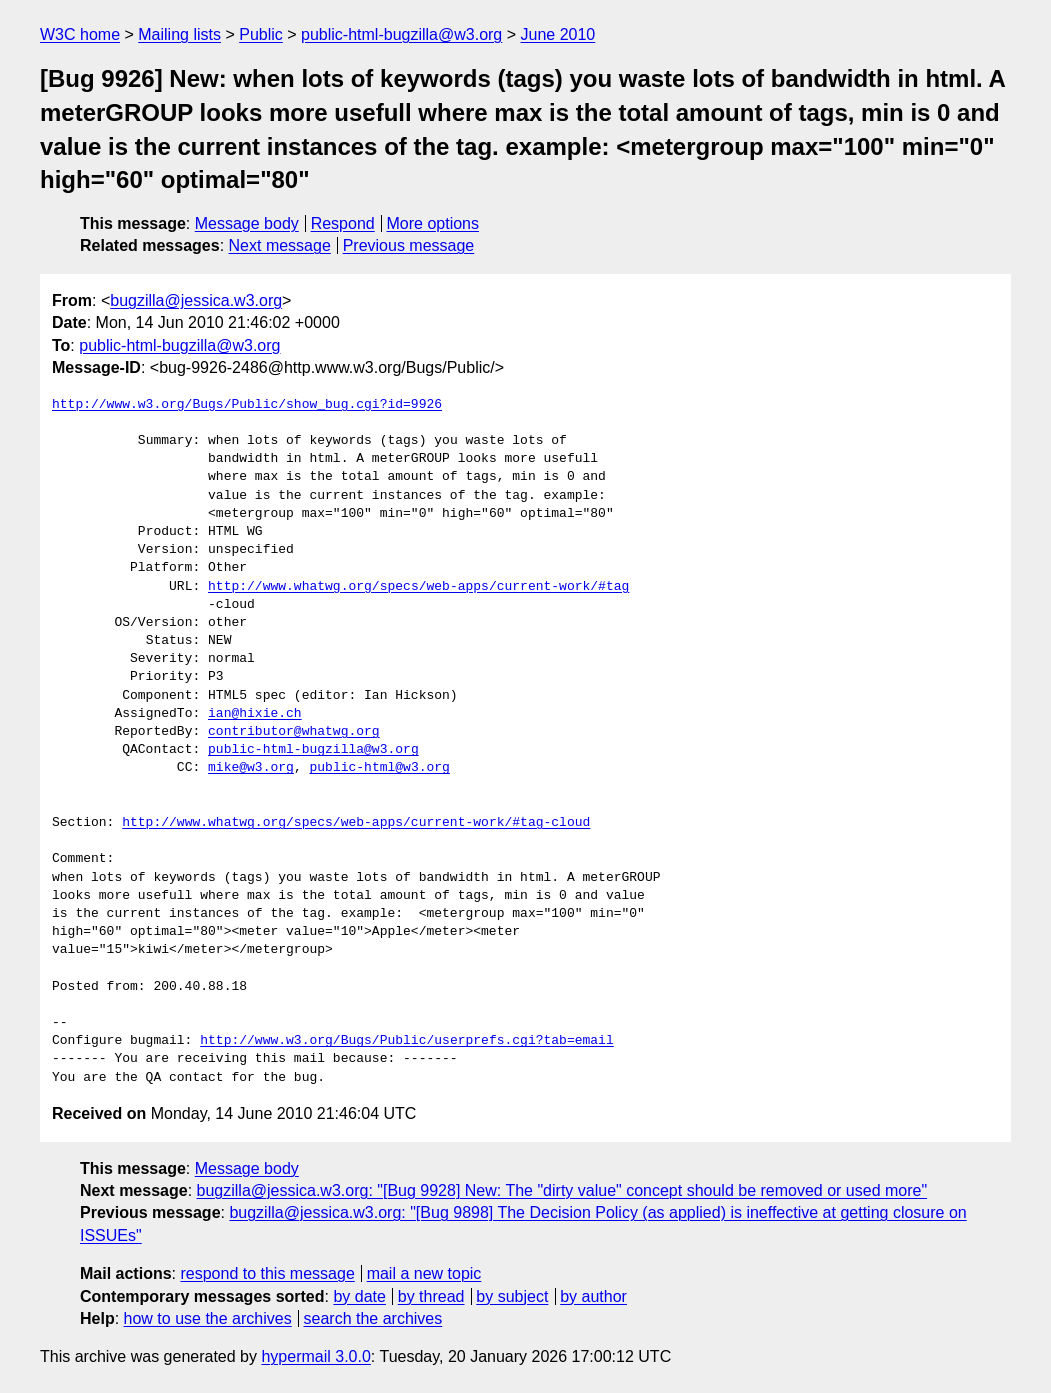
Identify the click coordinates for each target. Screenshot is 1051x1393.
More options (433, 223)
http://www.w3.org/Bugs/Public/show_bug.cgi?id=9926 (247, 405)
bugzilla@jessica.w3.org (196, 300)
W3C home (80, 34)
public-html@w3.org (379, 768)
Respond (343, 223)
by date (359, 1296)
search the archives (373, 1318)
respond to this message (267, 1273)
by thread (431, 1296)
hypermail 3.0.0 (315, 1356)
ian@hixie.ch (255, 714)
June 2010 (558, 34)
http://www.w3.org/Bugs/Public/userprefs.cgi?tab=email (406, 1041)
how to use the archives (208, 1318)
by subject (512, 1296)
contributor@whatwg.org (294, 732)
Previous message (409, 245)
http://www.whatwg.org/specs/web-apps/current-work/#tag (418, 587)
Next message (280, 245)
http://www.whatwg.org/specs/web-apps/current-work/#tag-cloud (356, 823)
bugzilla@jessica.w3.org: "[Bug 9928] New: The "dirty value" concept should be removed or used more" (562, 1190)
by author (593, 1296)
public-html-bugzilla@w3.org (401, 34)
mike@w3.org (251, 768)
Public (261, 34)
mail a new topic (424, 1273)
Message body (247, 223)
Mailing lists (179, 34)
